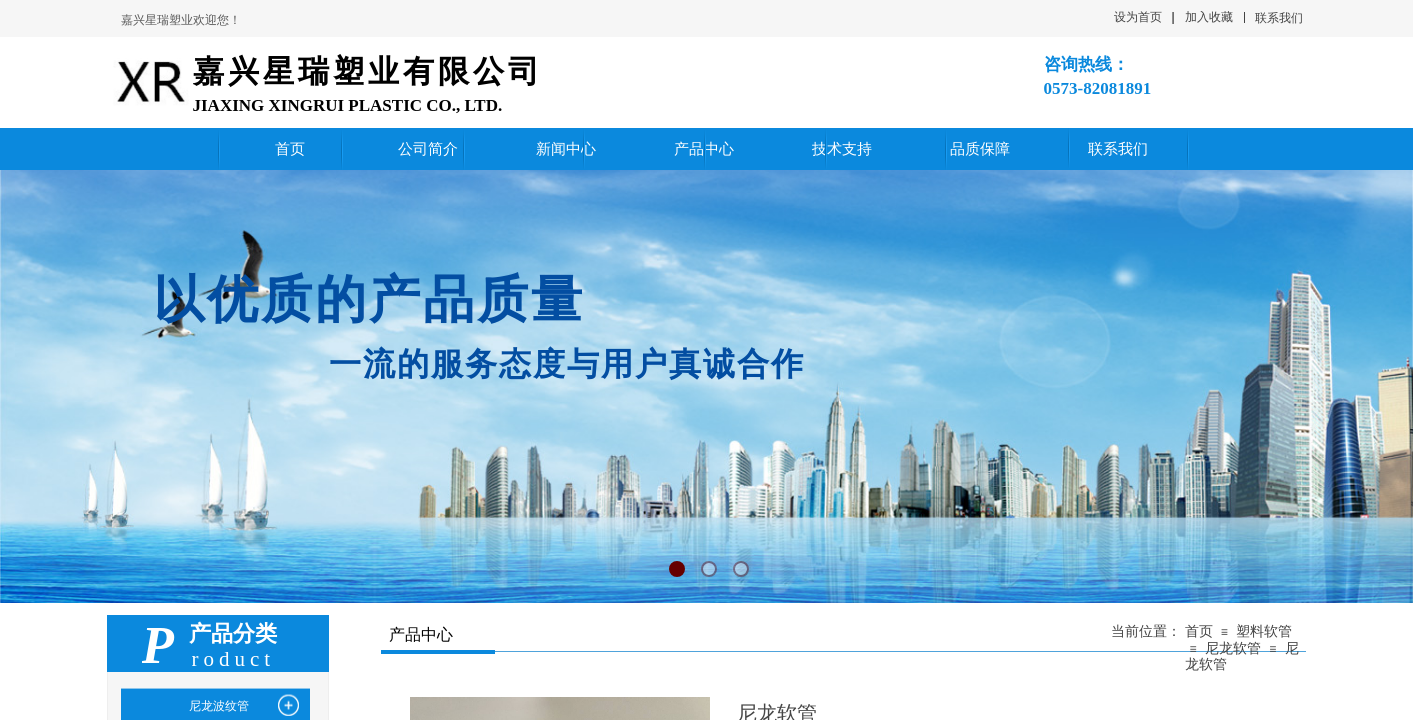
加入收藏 (1209, 17)
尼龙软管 (1233, 648)
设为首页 (1138, 17)
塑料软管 (1264, 631)
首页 (1199, 631)
